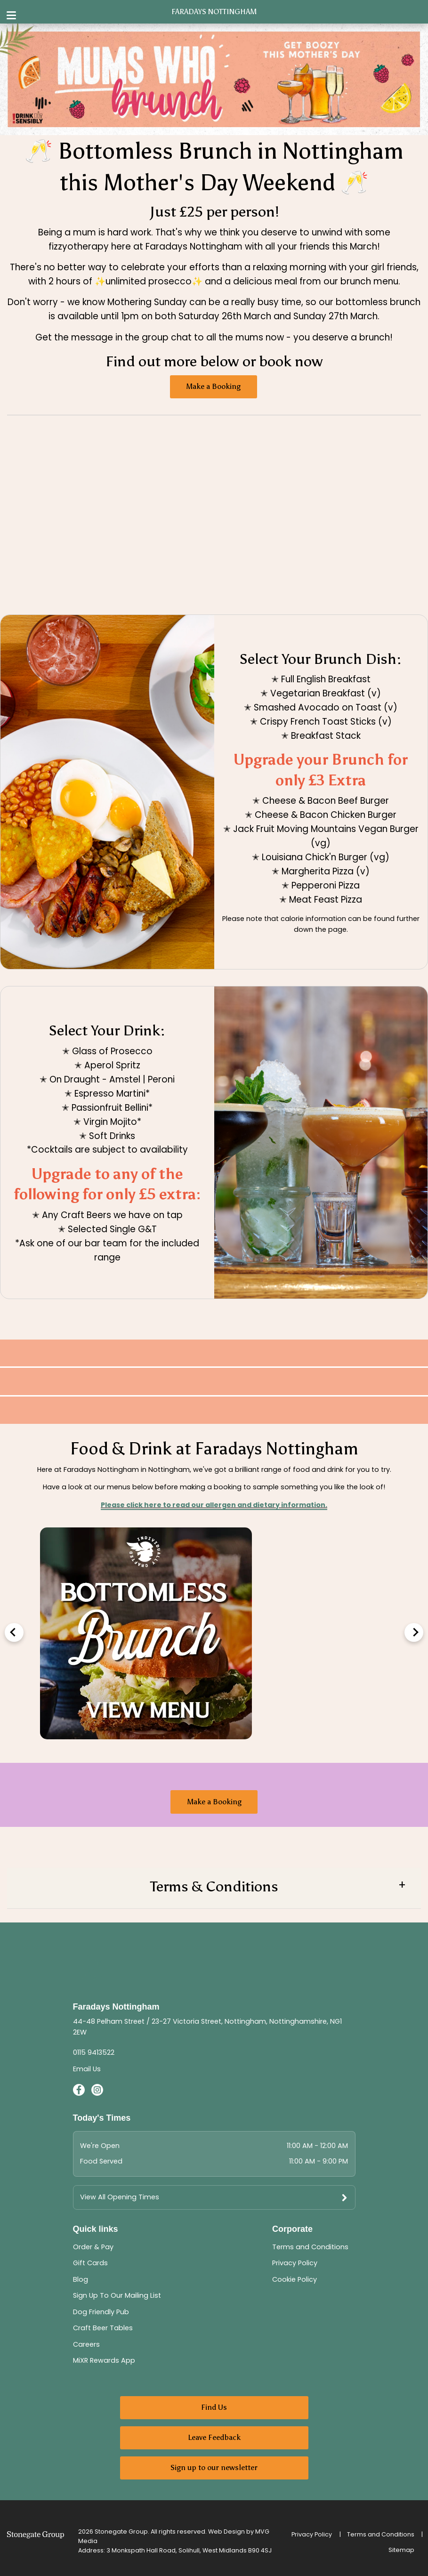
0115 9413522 (93, 2052)
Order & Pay (93, 2247)
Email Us (87, 2069)
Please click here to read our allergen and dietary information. (214, 1505)
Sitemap (401, 2550)
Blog (80, 2279)
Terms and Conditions (310, 2247)
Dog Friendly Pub (101, 2312)
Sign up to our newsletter (214, 2467)
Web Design (226, 2532)
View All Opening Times (119, 2197)
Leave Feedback (214, 2437)
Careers (86, 2344)
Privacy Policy (294, 2263)
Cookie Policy (294, 2279)
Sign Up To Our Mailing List (117, 2295)
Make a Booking (213, 386)
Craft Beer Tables (103, 2328)
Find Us (214, 2407)
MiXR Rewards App (104, 2360)
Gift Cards (90, 2263)
